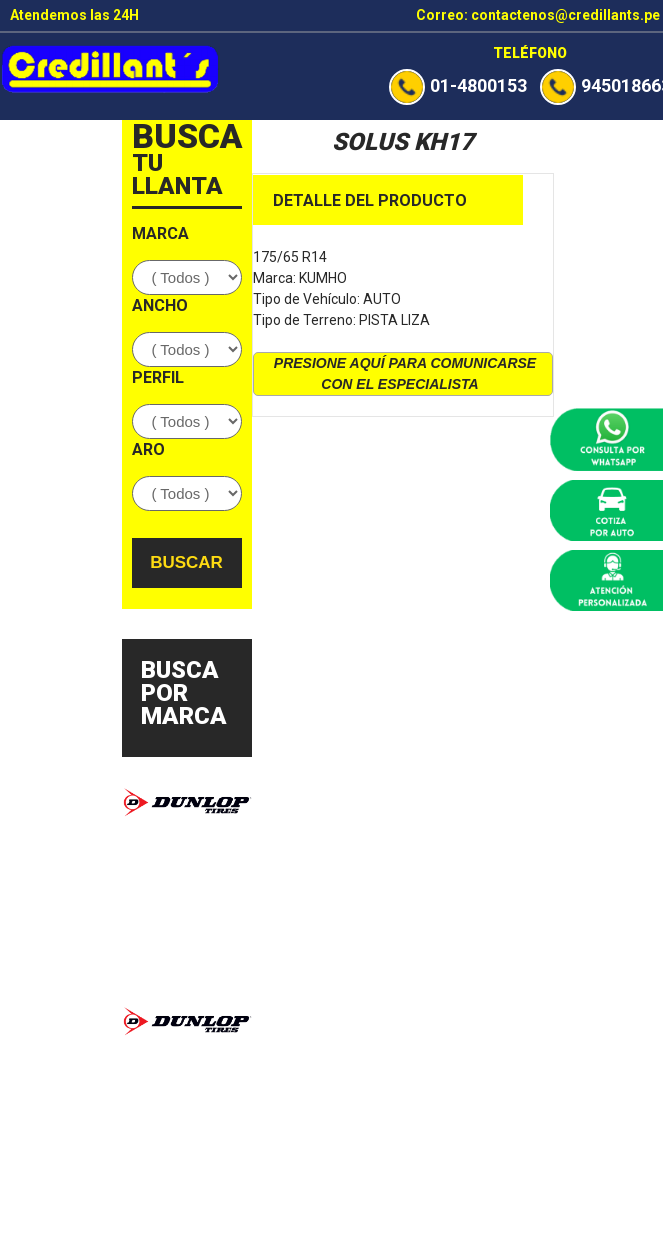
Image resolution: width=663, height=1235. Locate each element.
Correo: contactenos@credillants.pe (538, 15)
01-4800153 (458, 85)
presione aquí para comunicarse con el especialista (405, 373)
